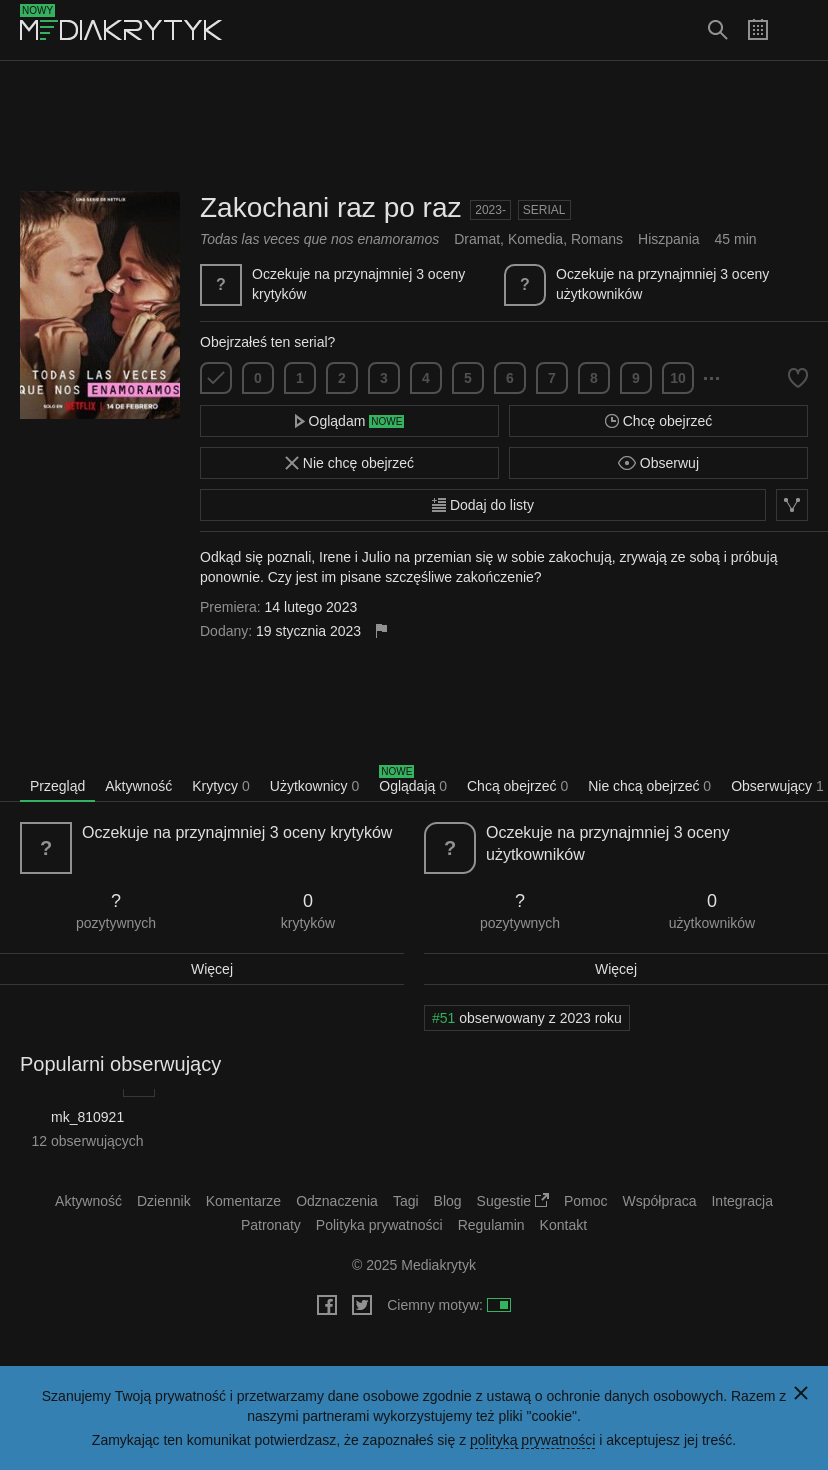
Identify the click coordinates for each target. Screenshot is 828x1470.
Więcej (212, 969)
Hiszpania (668, 239)
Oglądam (350, 421)
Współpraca (660, 1201)
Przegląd (57, 786)
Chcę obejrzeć (658, 421)
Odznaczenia (337, 1201)
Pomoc (586, 1201)
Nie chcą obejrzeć (649, 786)
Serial (544, 210)
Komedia (535, 239)
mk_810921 (87, 1117)
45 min (736, 239)
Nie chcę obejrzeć (349, 463)
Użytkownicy (314, 786)
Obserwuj (658, 463)
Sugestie (513, 1201)
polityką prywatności (532, 1440)
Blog (448, 1201)
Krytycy (221, 786)
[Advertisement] (414, 126)
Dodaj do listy (483, 505)
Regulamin (491, 1225)
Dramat (477, 239)
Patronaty (271, 1225)
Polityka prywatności (379, 1225)
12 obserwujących (88, 1141)
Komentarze (243, 1201)
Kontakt (563, 1225)
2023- (490, 210)
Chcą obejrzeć (517, 786)
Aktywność (138, 786)
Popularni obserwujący (120, 1064)
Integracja (741, 1201)
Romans (597, 239)
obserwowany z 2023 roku (527, 1018)
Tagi (406, 1201)
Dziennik (164, 1201)
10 (678, 378)
